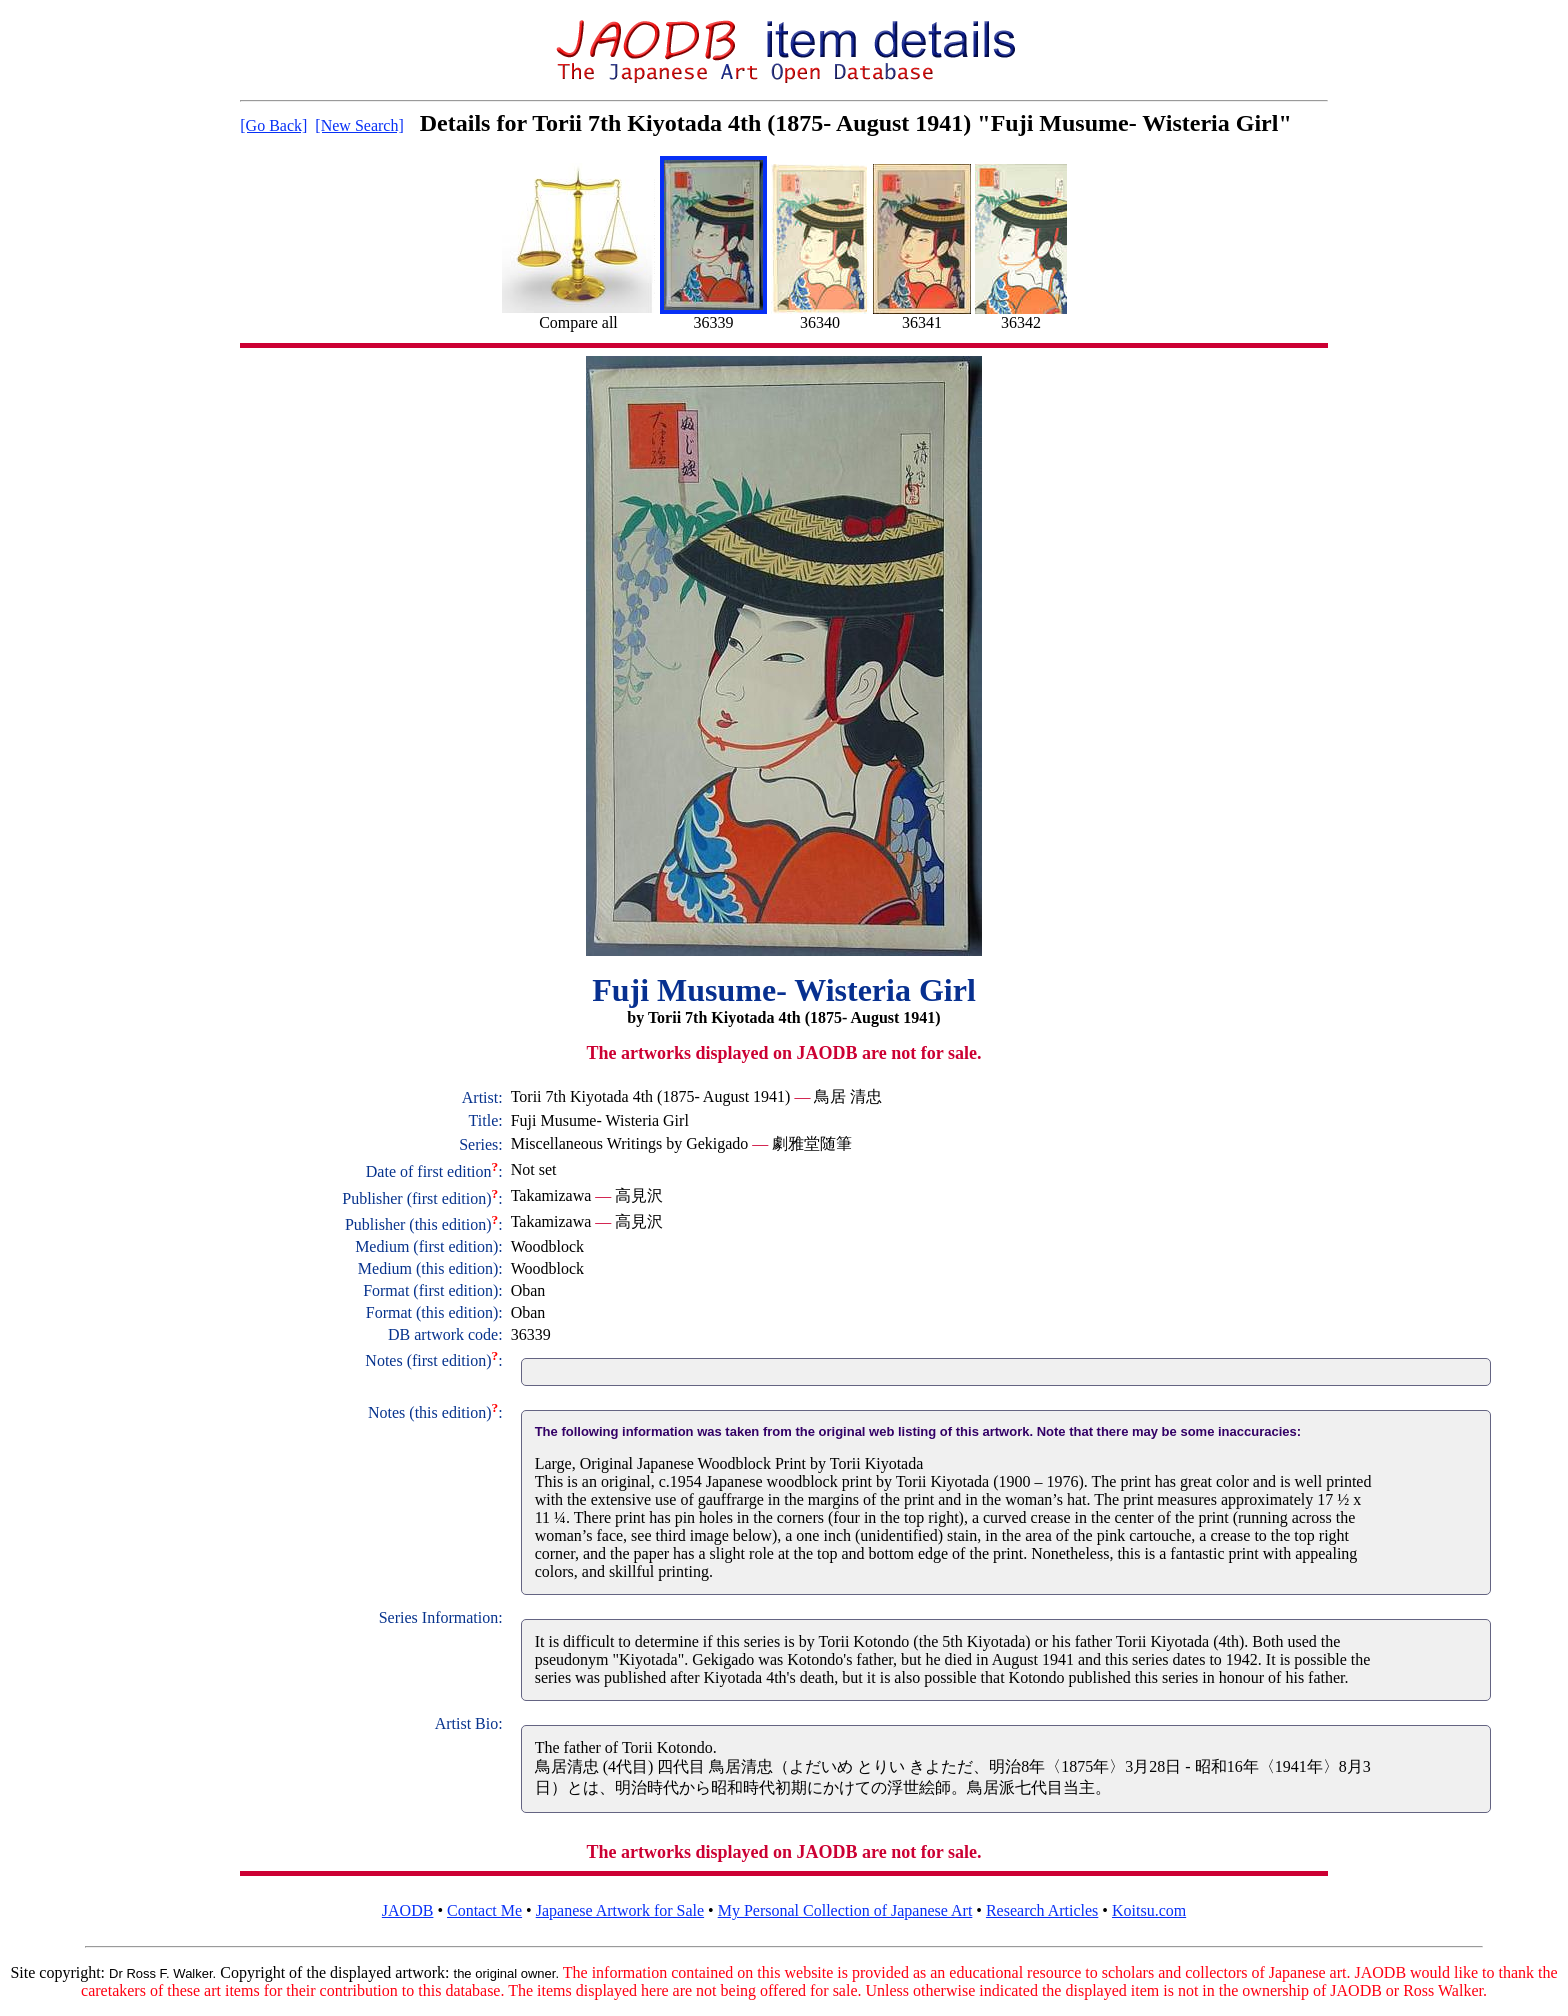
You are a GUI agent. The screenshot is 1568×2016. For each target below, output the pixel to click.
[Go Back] (273, 125)
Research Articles (1042, 1910)
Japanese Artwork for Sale (620, 1910)
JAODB (408, 1910)
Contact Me (484, 1910)
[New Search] (359, 125)
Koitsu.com (1149, 1910)
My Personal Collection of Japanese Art (845, 1910)
